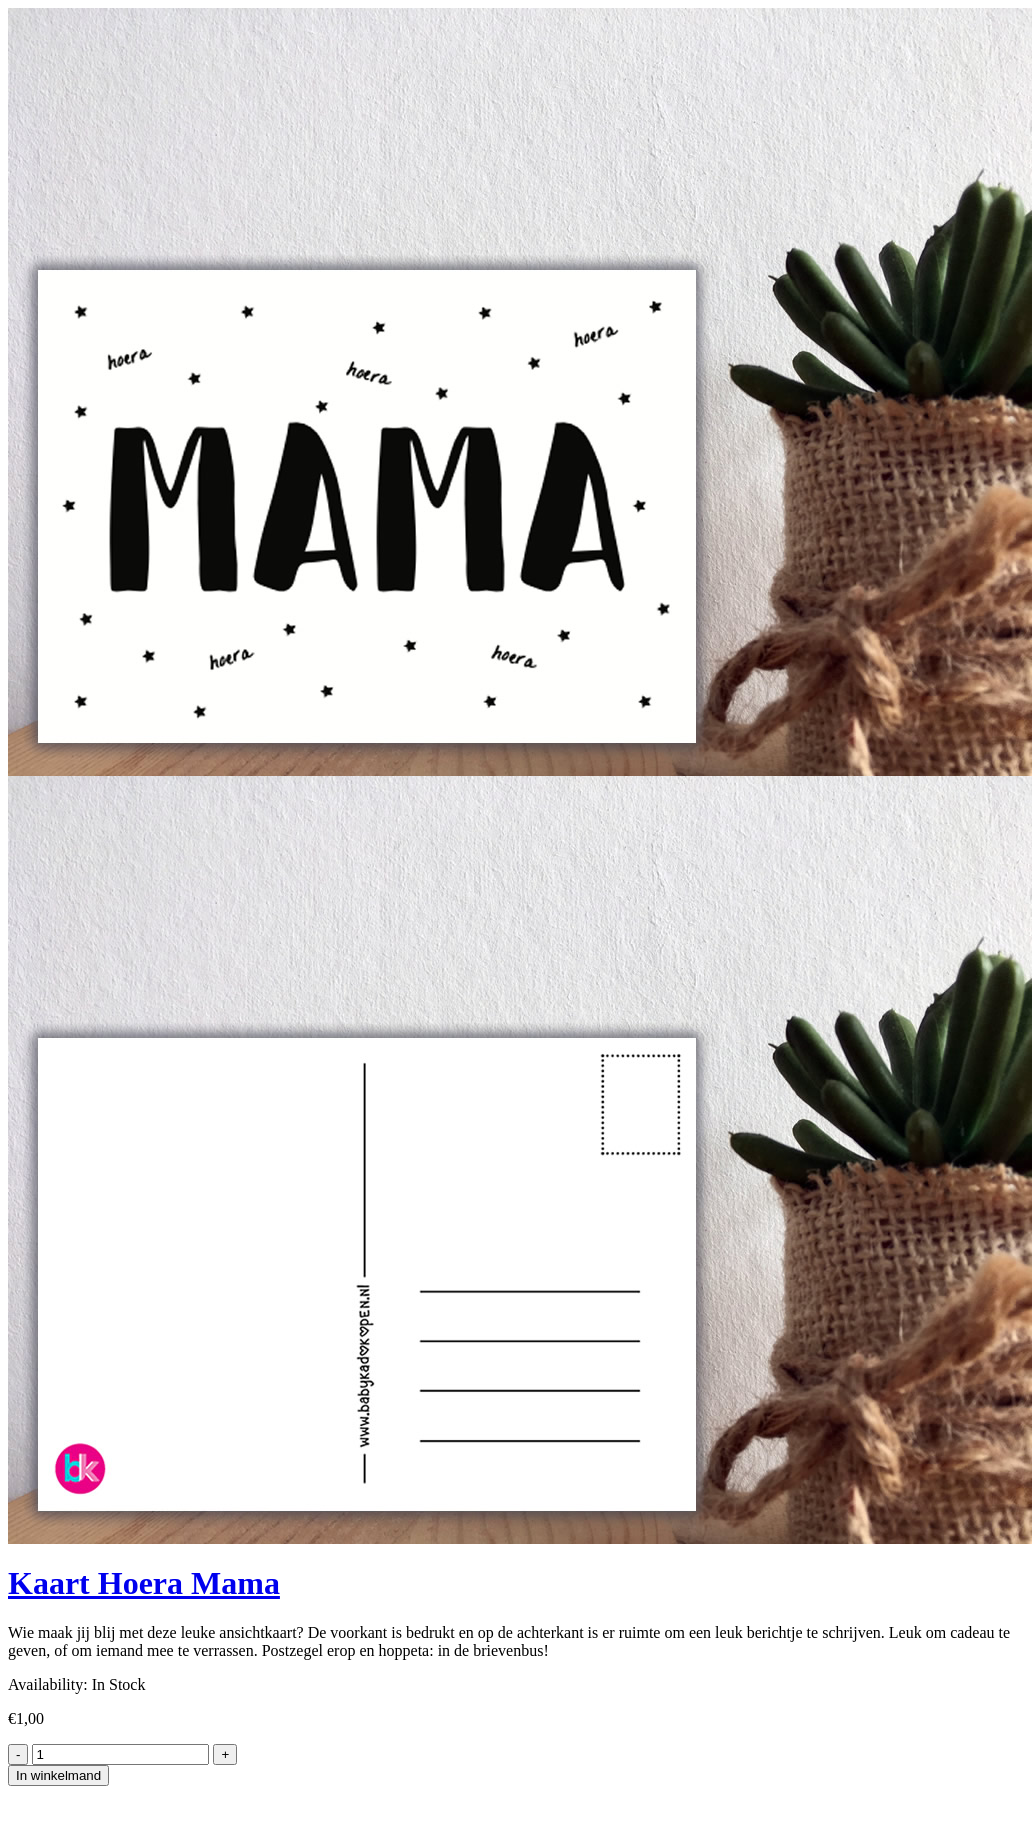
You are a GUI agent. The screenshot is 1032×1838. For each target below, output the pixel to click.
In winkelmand (58, 1775)
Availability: (48, 1684)
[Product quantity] (120, 1754)
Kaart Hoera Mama (144, 1583)
